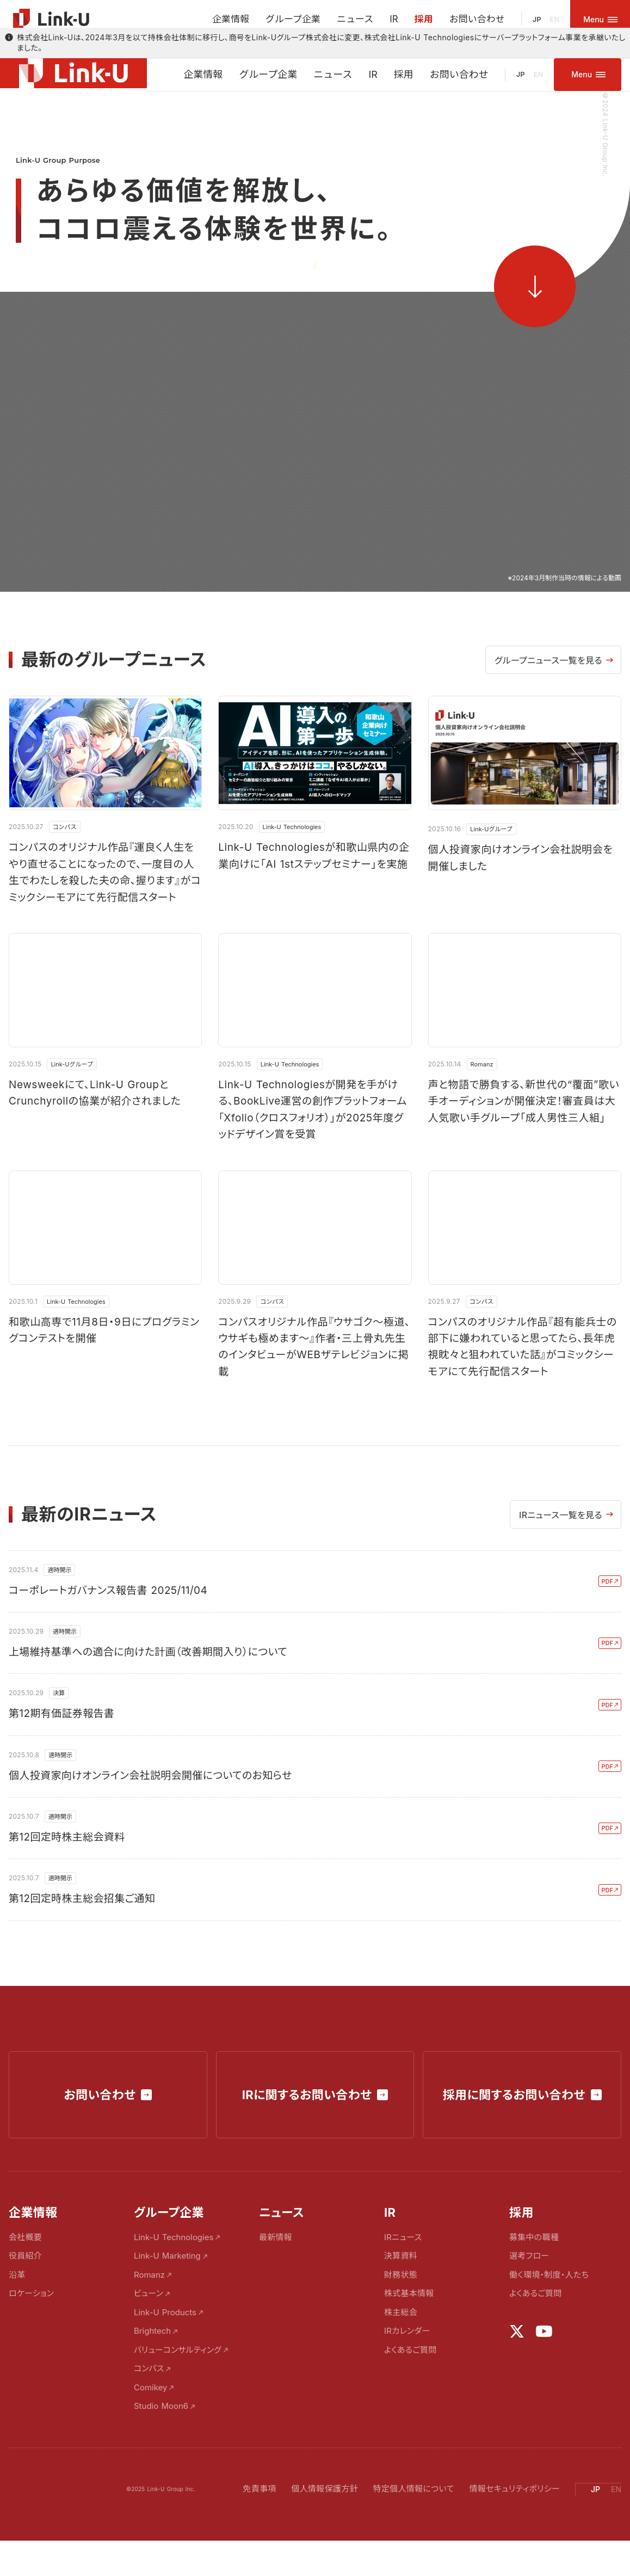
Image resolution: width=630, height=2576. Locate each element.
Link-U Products (165, 2340)
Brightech (152, 2359)
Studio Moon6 (161, 2435)
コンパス (149, 2397)
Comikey (151, 2416)
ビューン (148, 2322)
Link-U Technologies (173, 2265)
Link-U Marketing (167, 2284)
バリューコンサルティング (177, 2378)
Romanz (149, 2303)
